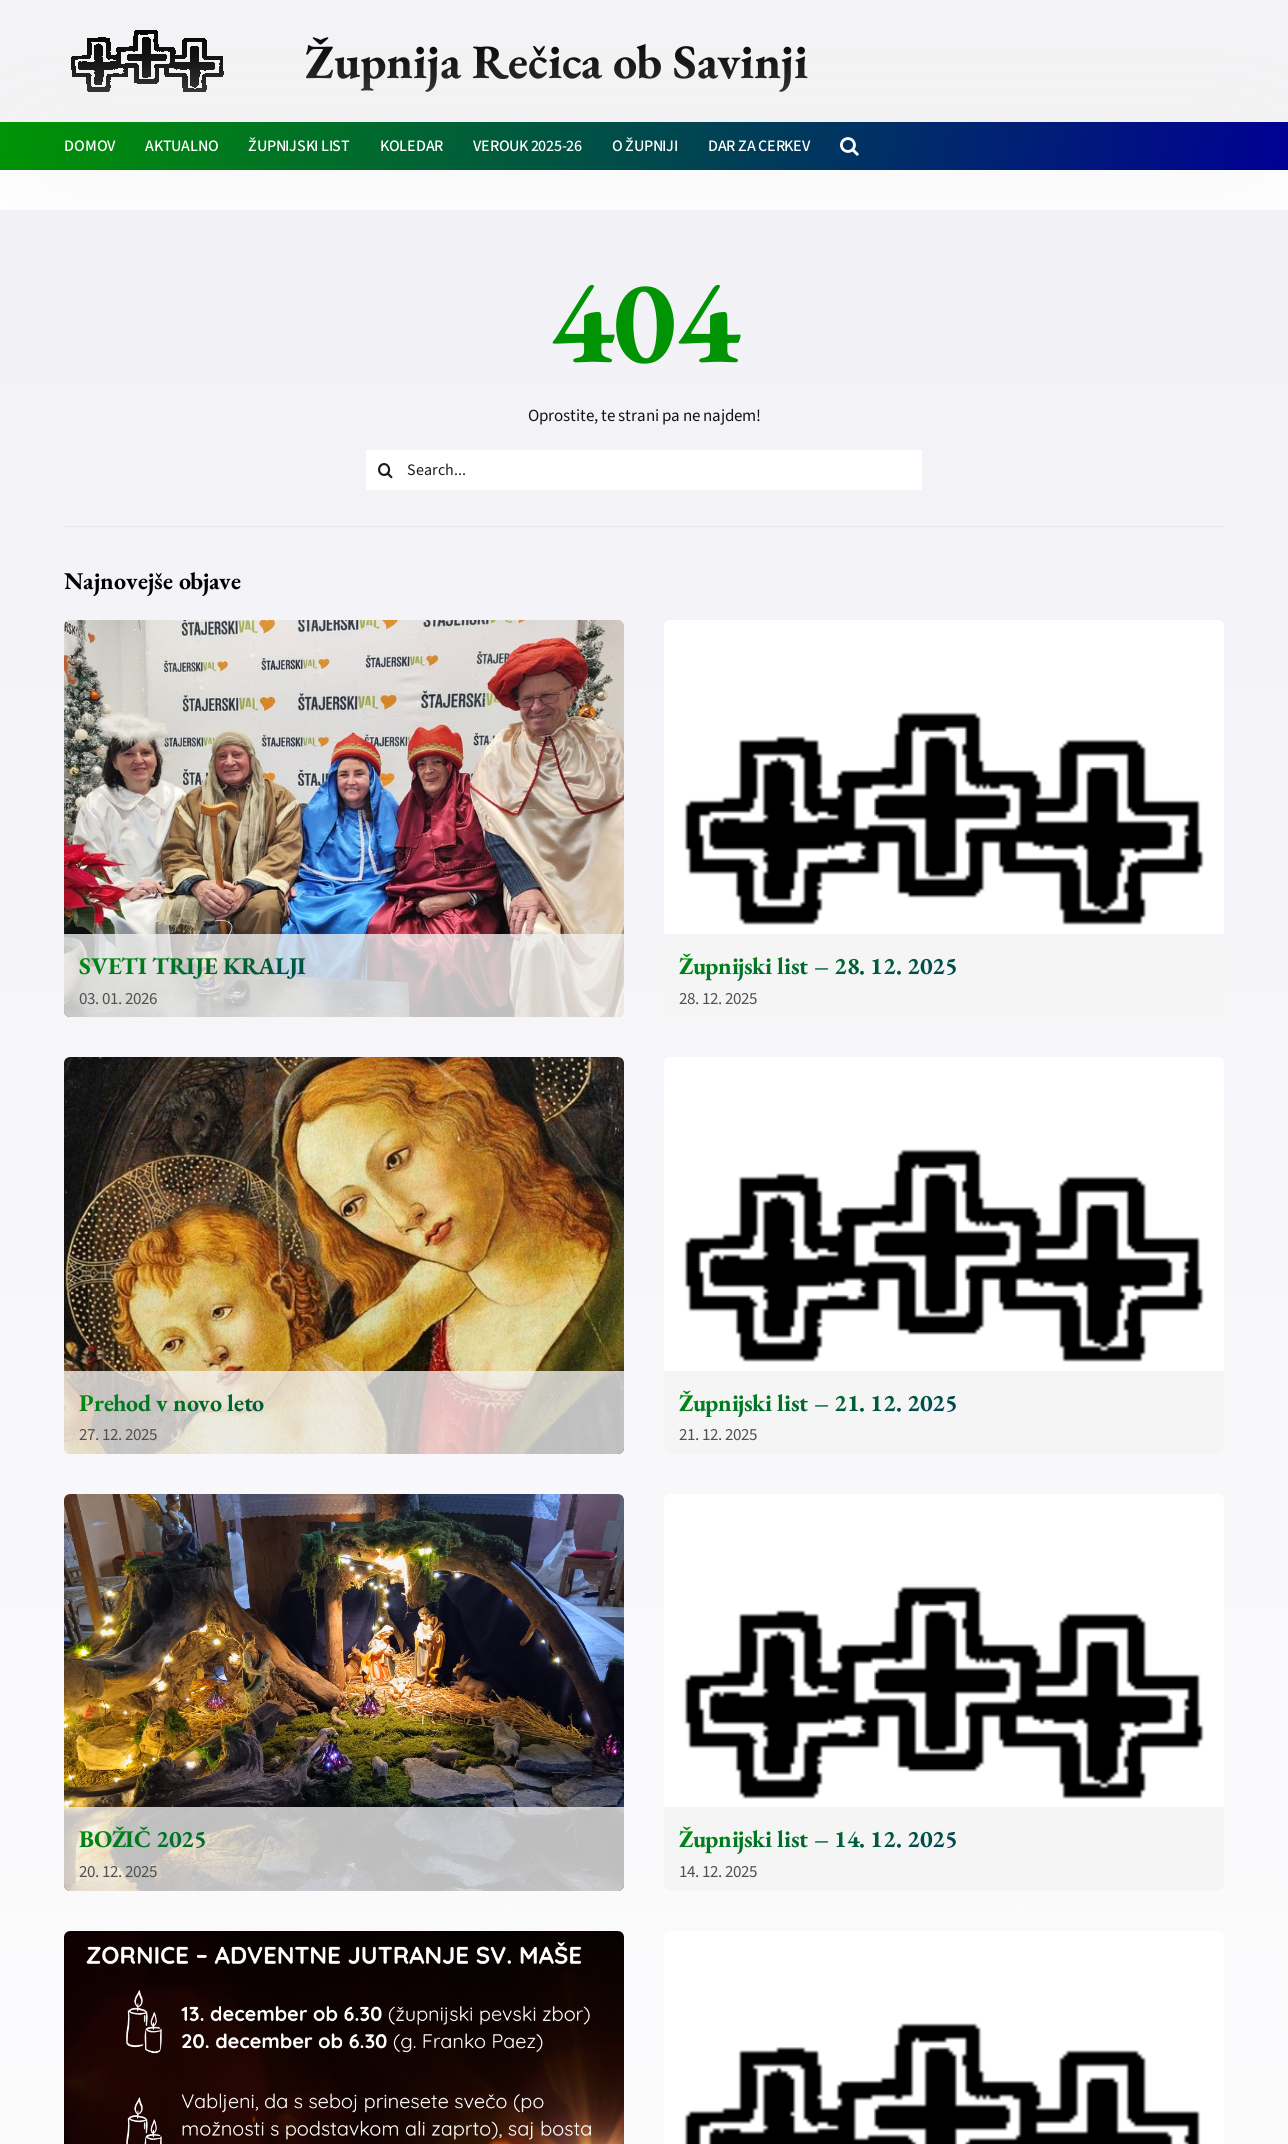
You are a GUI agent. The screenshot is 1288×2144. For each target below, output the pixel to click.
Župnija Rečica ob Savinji (556, 61)
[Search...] (644, 470)
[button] (849, 146)
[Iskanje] (386, 470)
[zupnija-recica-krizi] (147, 32)
